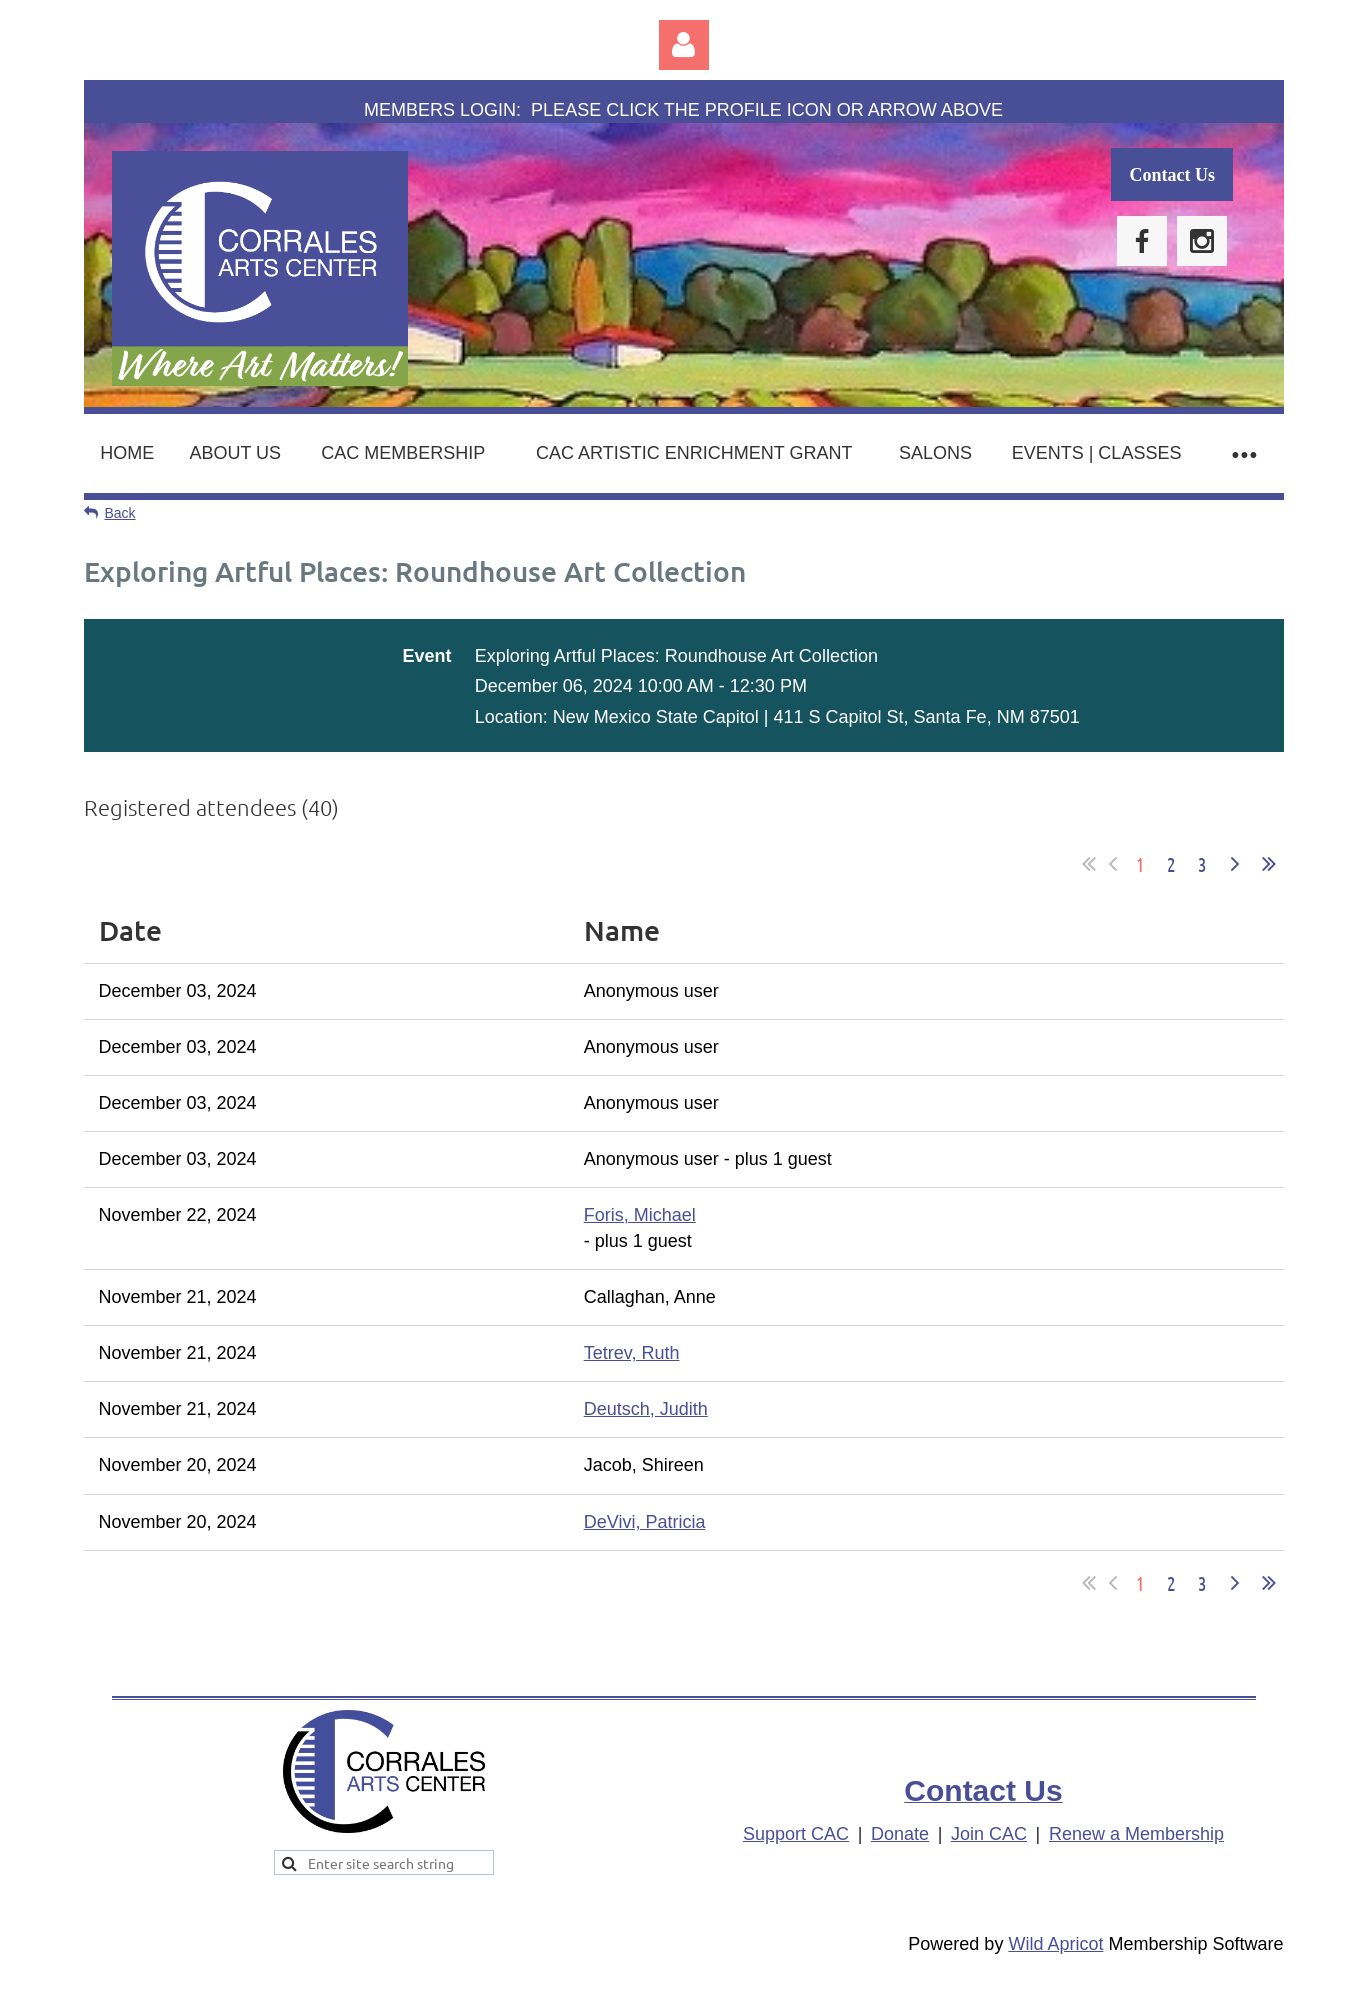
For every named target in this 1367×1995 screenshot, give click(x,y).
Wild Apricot (1055, 1944)
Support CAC (796, 1834)
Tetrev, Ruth (632, 1353)
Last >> (1269, 864)
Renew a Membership (1136, 1834)
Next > (1235, 864)
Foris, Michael (640, 1215)
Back (120, 513)
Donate (900, 1834)
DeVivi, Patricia (645, 1522)
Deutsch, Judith (646, 1409)
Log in (684, 45)
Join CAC (989, 1834)
